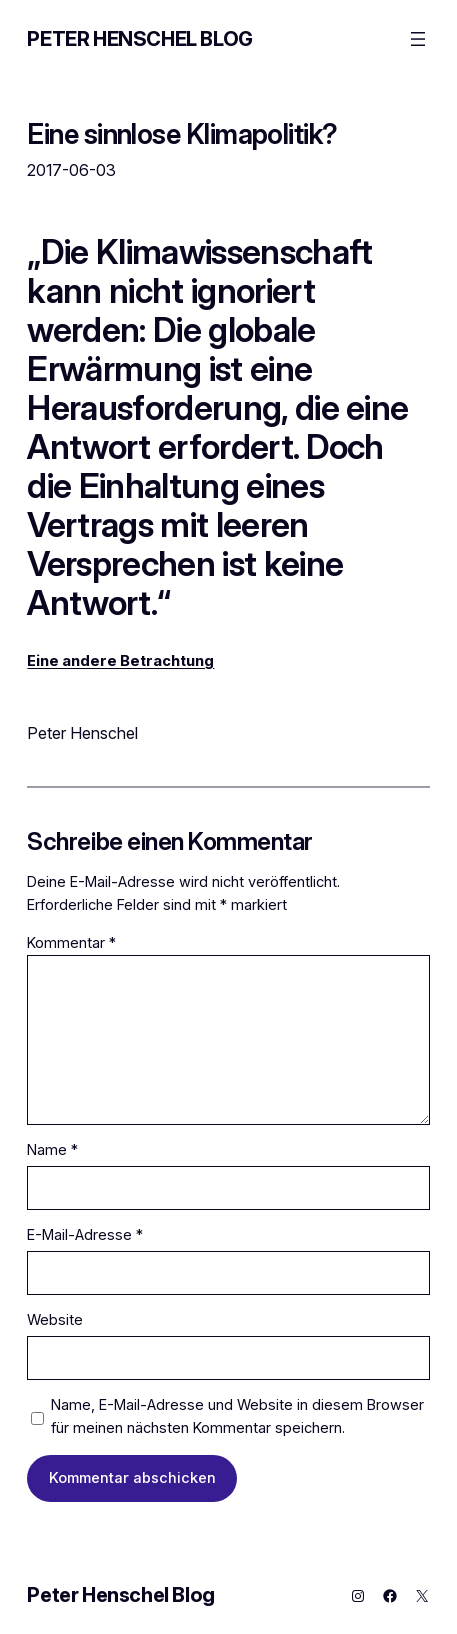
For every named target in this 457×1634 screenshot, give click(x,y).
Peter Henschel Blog (139, 39)
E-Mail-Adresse (85, 1235)
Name (52, 1150)
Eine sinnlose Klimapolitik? (182, 135)
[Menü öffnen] (418, 39)
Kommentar (71, 943)
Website (55, 1320)
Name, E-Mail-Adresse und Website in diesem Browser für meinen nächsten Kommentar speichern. (237, 1416)
